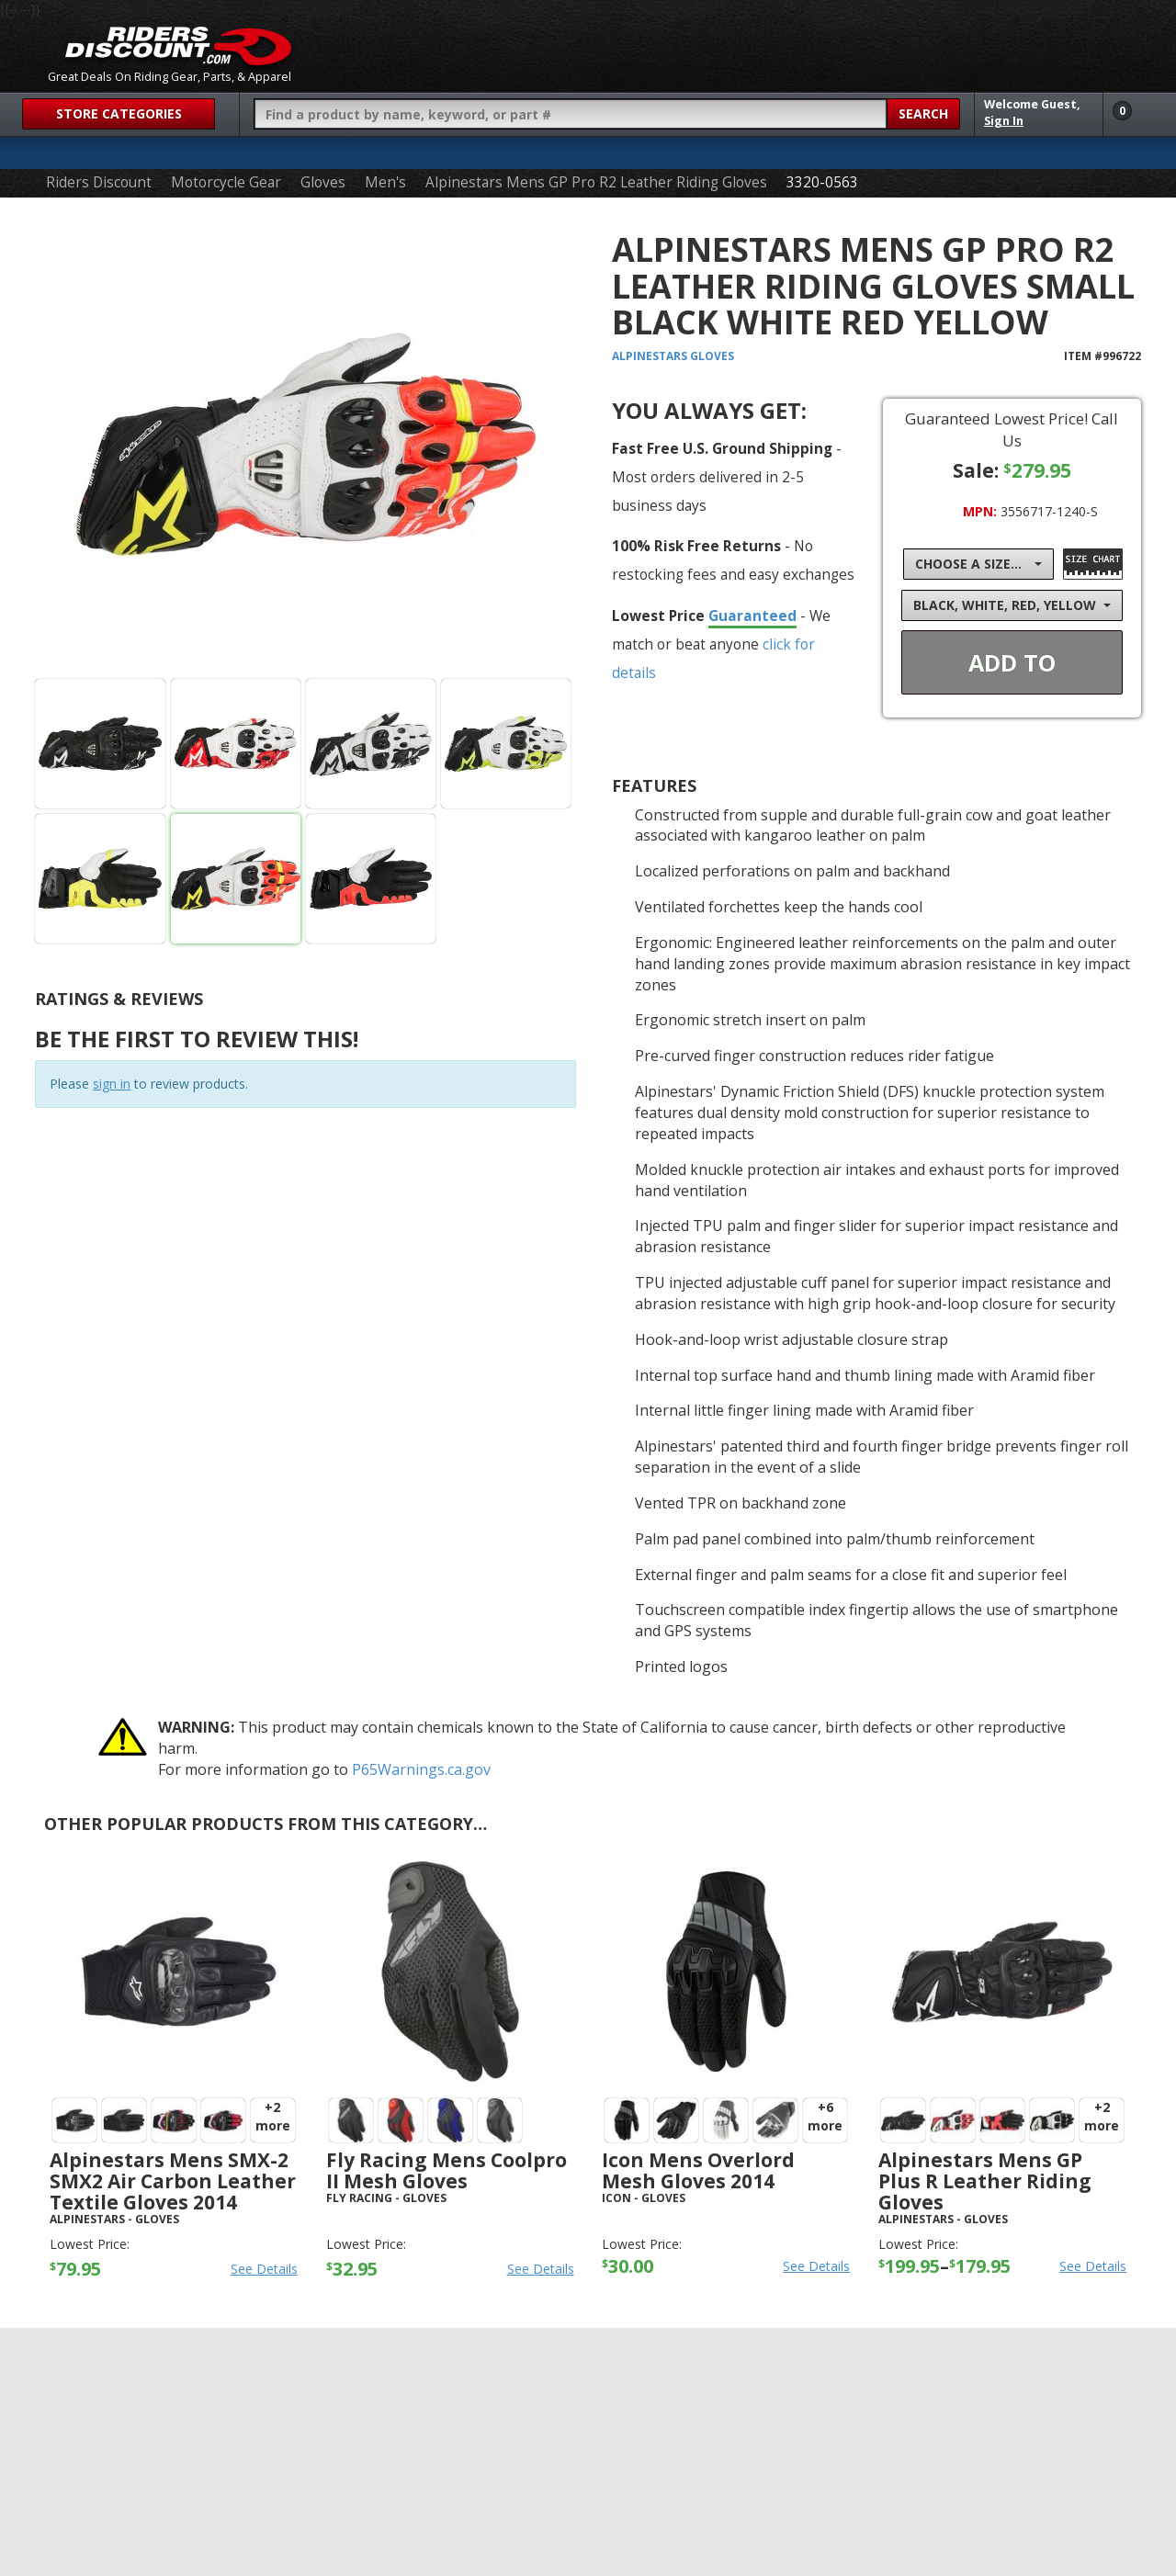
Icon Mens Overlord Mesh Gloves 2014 (698, 2170)
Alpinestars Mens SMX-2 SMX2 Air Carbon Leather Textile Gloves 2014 (173, 2181)
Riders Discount (99, 182)
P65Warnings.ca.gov (421, 1769)
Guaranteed (752, 615)
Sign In (1003, 121)
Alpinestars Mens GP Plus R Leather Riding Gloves (984, 2181)
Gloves (322, 182)
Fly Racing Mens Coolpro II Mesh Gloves (446, 2170)
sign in (111, 1083)
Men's (385, 182)
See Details (264, 2268)
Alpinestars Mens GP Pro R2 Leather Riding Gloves (596, 182)
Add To (1012, 662)
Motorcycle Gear (226, 182)
